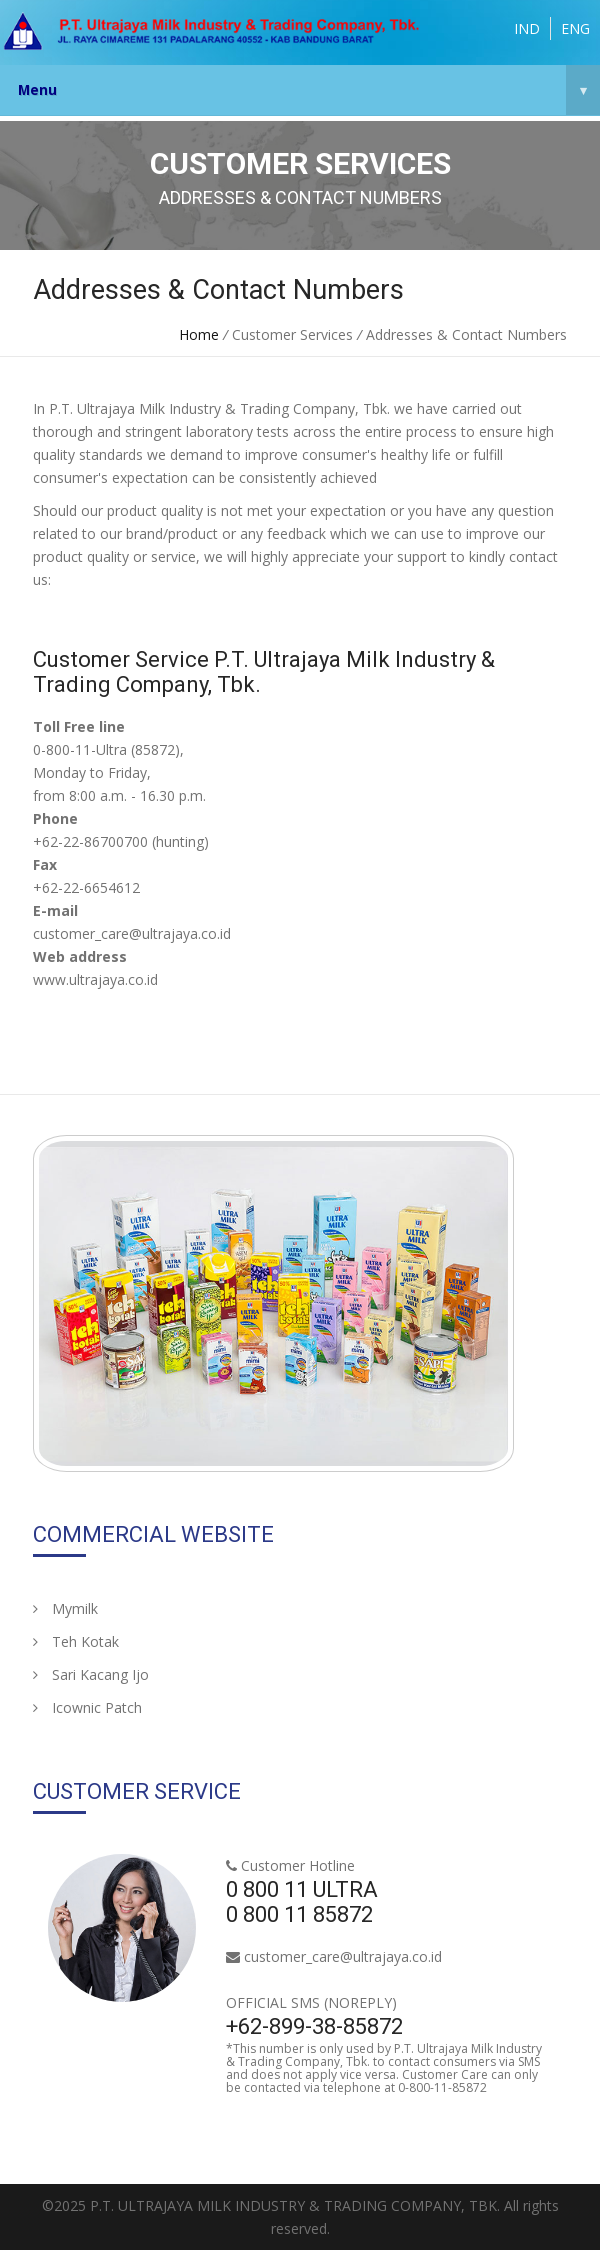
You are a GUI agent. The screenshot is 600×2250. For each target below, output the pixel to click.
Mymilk (65, 1608)
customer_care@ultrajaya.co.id (343, 1956)
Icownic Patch (87, 1707)
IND (527, 28)
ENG (575, 28)
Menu (309, 90)
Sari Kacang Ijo (91, 1674)
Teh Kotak (76, 1641)
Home (199, 334)
